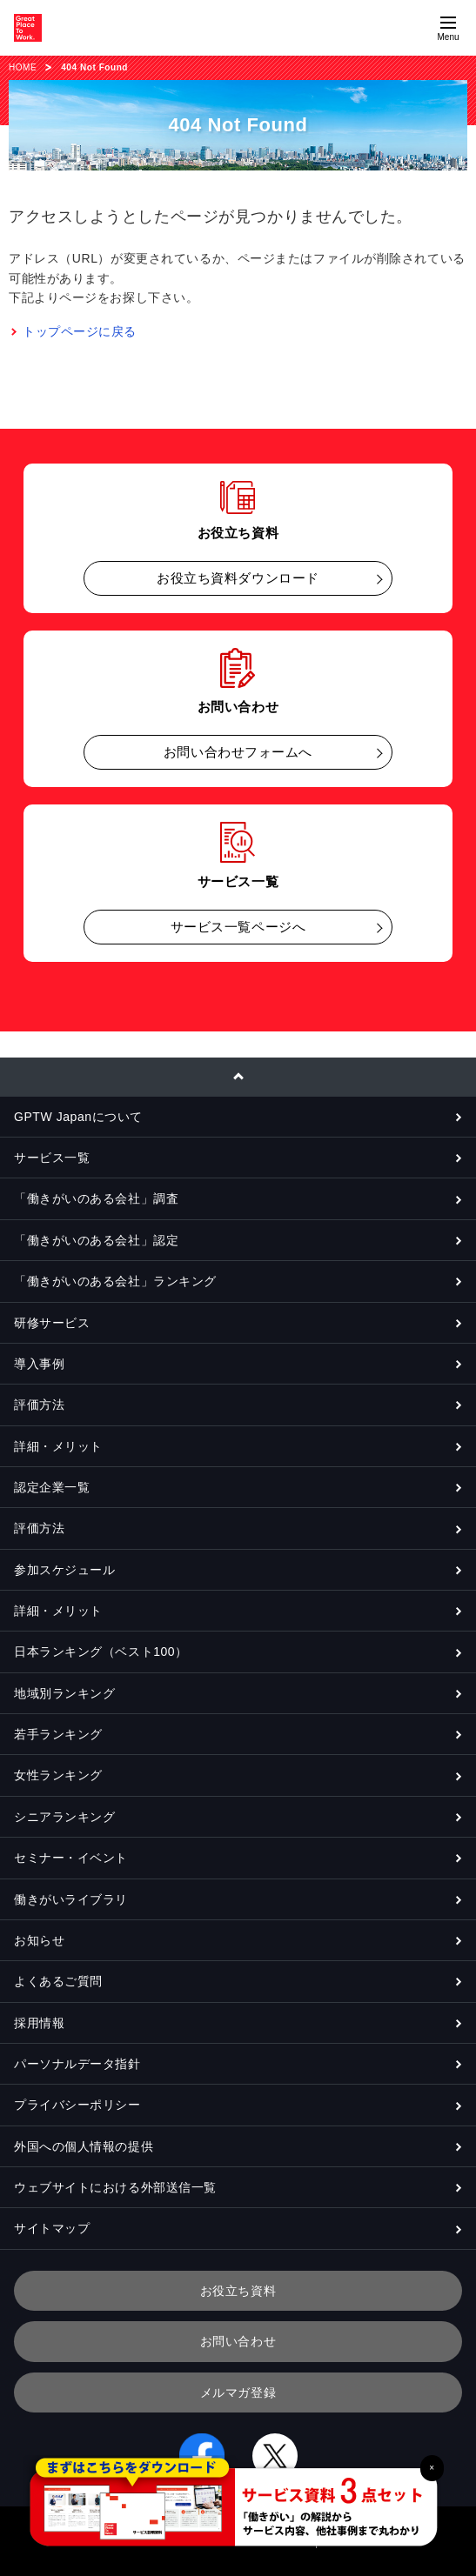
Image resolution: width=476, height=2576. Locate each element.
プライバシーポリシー (77, 2105)
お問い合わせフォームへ (238, 751)
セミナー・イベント (71, 1858)
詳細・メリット (58, 1446)
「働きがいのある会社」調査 (96, 1198)
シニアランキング (64, 1817)
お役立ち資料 (238, 2291)
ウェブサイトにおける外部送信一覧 (115, 2187)
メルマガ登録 (238, 2392)
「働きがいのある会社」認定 (96, 1240)
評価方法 (39, 1404)
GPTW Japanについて (78, 1117)
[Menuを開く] (448, 28)
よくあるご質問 (58, 1981)
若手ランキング (58, 1734)
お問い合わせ (238, 2341)
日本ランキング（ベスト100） (101, 1651)
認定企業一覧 (52, 1487)
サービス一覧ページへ (238, 926)
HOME (23, 67)
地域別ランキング (64, 1693)
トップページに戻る (80, 331)
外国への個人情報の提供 (83, 2146)
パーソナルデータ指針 (77, 2064)
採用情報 (39, 2023)
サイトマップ (52, 2228)
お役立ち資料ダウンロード (238, 578)
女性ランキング (58, 1775)
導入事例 (39, 1364)
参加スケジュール (64, 1570)
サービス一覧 (52, 1158)
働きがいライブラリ (71, 1899)
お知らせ (39, 1940)
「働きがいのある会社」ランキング (115, 1281)
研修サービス (52, 1323)
